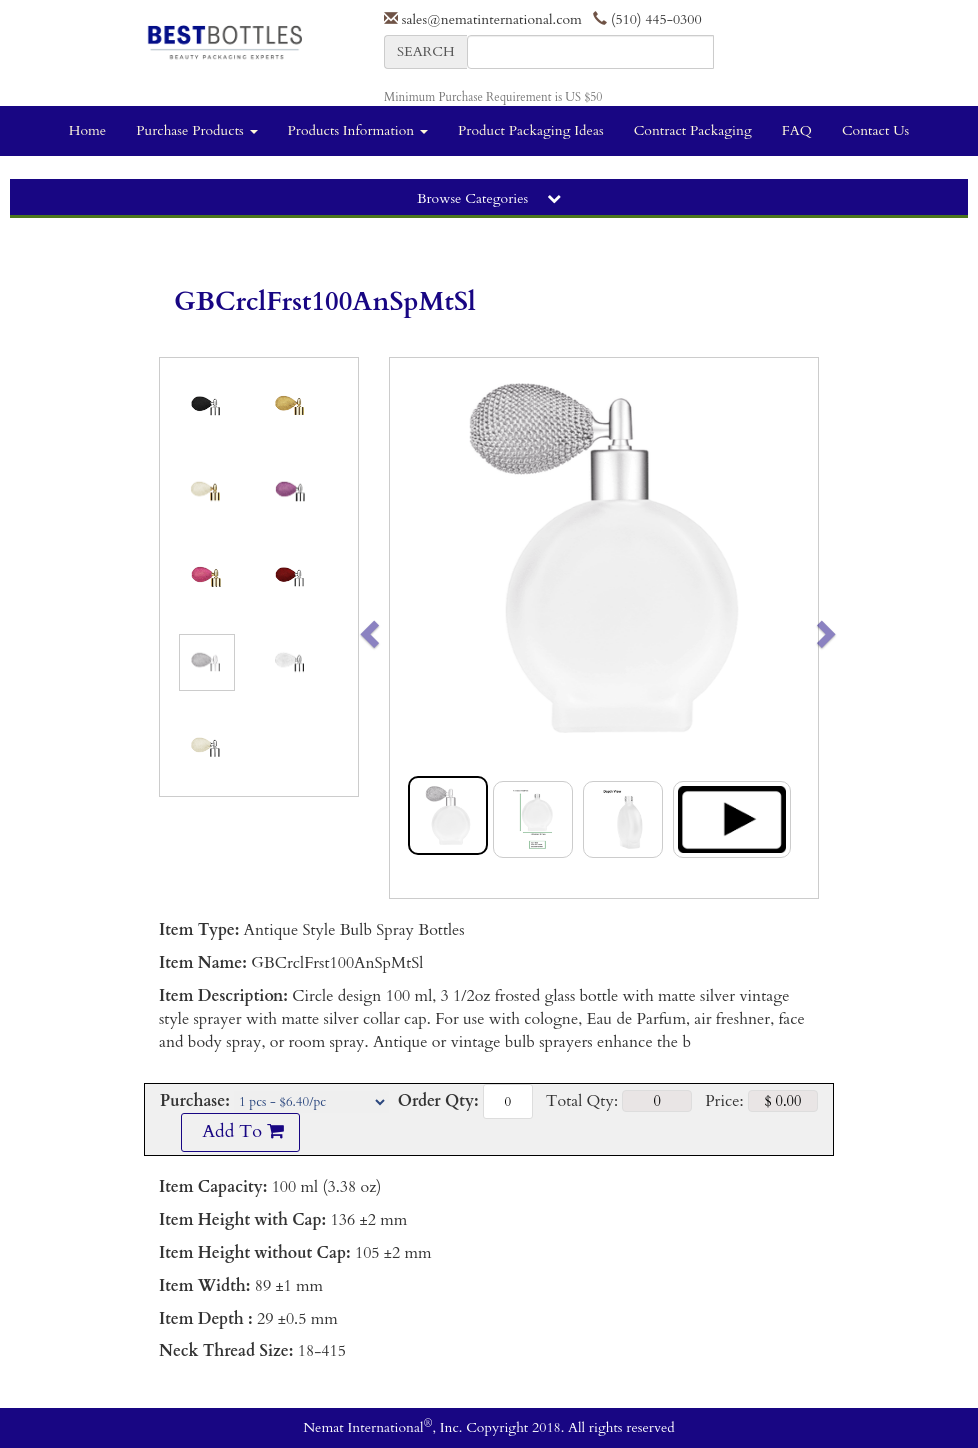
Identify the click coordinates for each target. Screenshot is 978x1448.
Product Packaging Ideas (531, 130)
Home (87, 130)
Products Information (358, 130)
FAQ (797, 130)
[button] (411, 628)
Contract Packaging (693, 130)
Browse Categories (489, 198)
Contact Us (875, 130)
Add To (240, 1131)
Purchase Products (196, 130)
